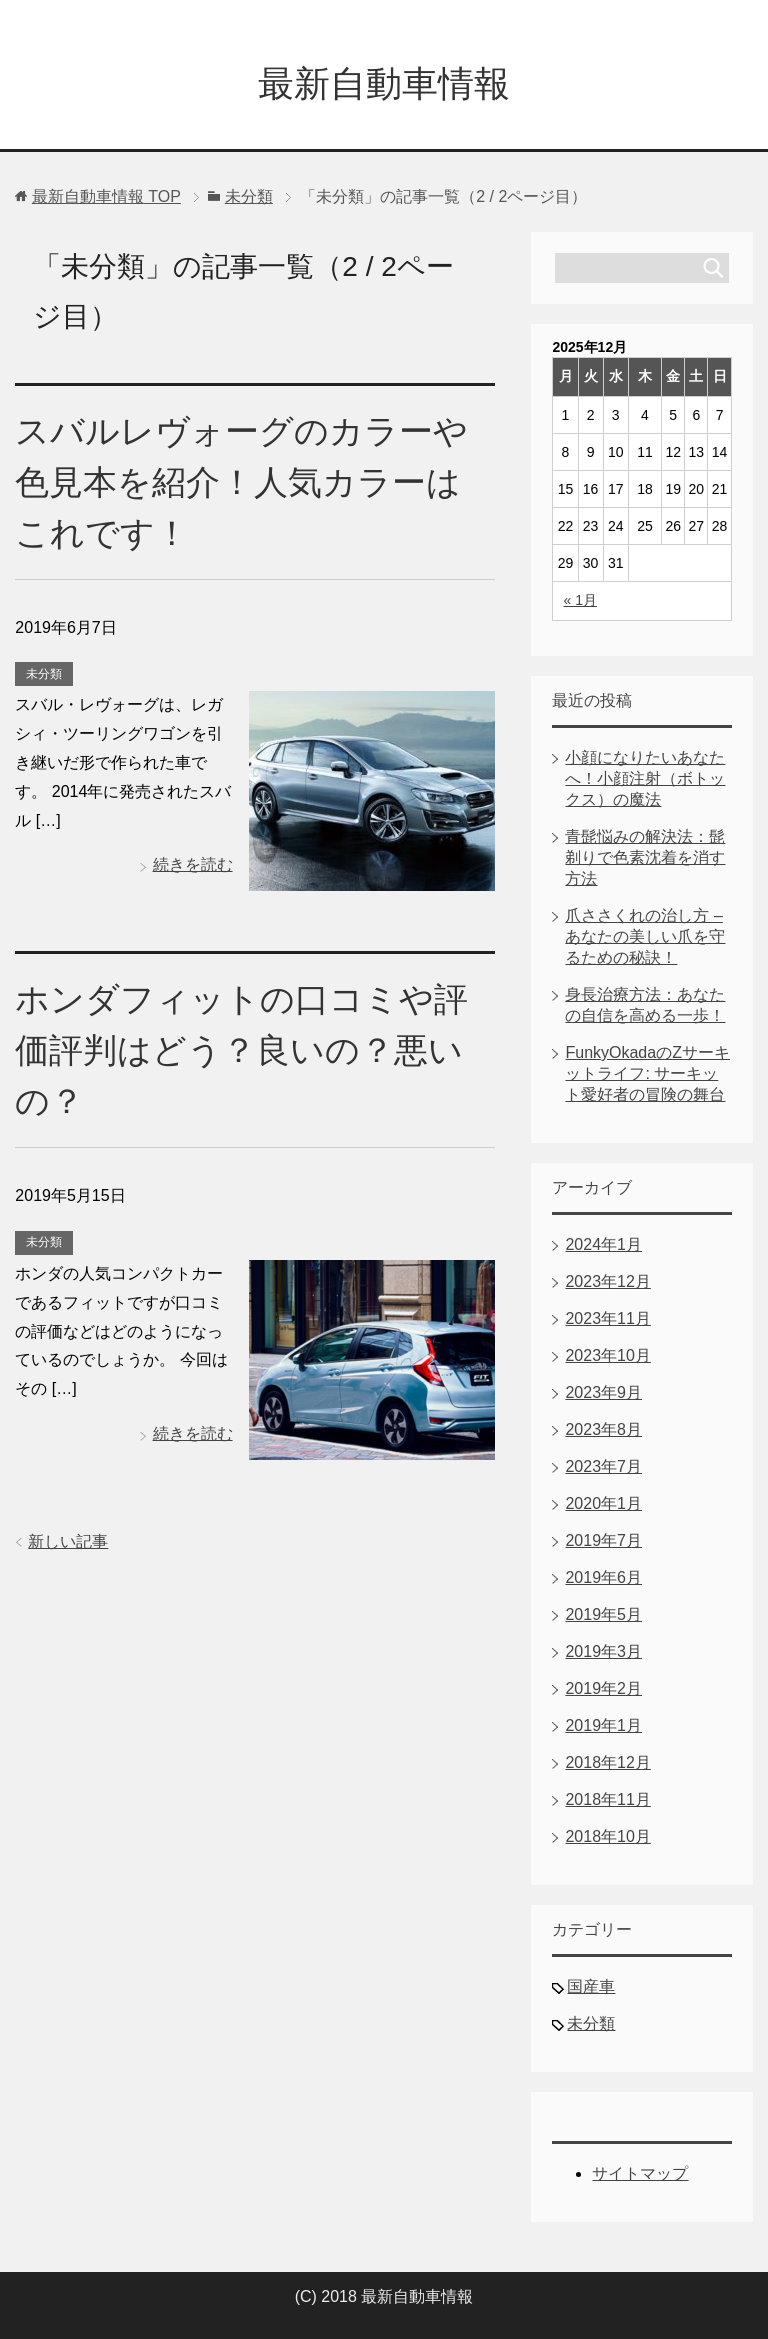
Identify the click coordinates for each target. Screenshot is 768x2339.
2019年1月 (603, 1725)
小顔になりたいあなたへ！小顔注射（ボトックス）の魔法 (645, 778)
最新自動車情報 (384, 83)
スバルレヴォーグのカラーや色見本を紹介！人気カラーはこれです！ (241, 482)
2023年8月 (603, 1429)
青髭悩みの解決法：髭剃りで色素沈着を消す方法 (645, 857)
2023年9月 (603, 1392)
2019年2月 (603, 1688)
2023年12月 (607, 1281)
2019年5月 (603, 1614)
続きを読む (193, 864)
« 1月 (579, 600)
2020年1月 (603, 1503)
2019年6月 (603, 1577)
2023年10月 (607, 1355)
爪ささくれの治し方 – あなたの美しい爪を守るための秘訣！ (645, 936)
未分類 (44, 674)
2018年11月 (607, 1799)
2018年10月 (607, 1836)
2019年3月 (603, 1651)
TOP (106, 196)
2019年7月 (603, 1540)
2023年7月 (603, 1466)
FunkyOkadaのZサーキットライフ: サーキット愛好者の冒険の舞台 (647, 1073)
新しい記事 (68, 1541)
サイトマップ (640, 2173)
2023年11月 (607, 1318)
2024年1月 (603, 1244)
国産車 (591, 1986)
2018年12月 (607, 1762)
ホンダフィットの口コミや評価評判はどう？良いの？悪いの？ (241, 1050)
